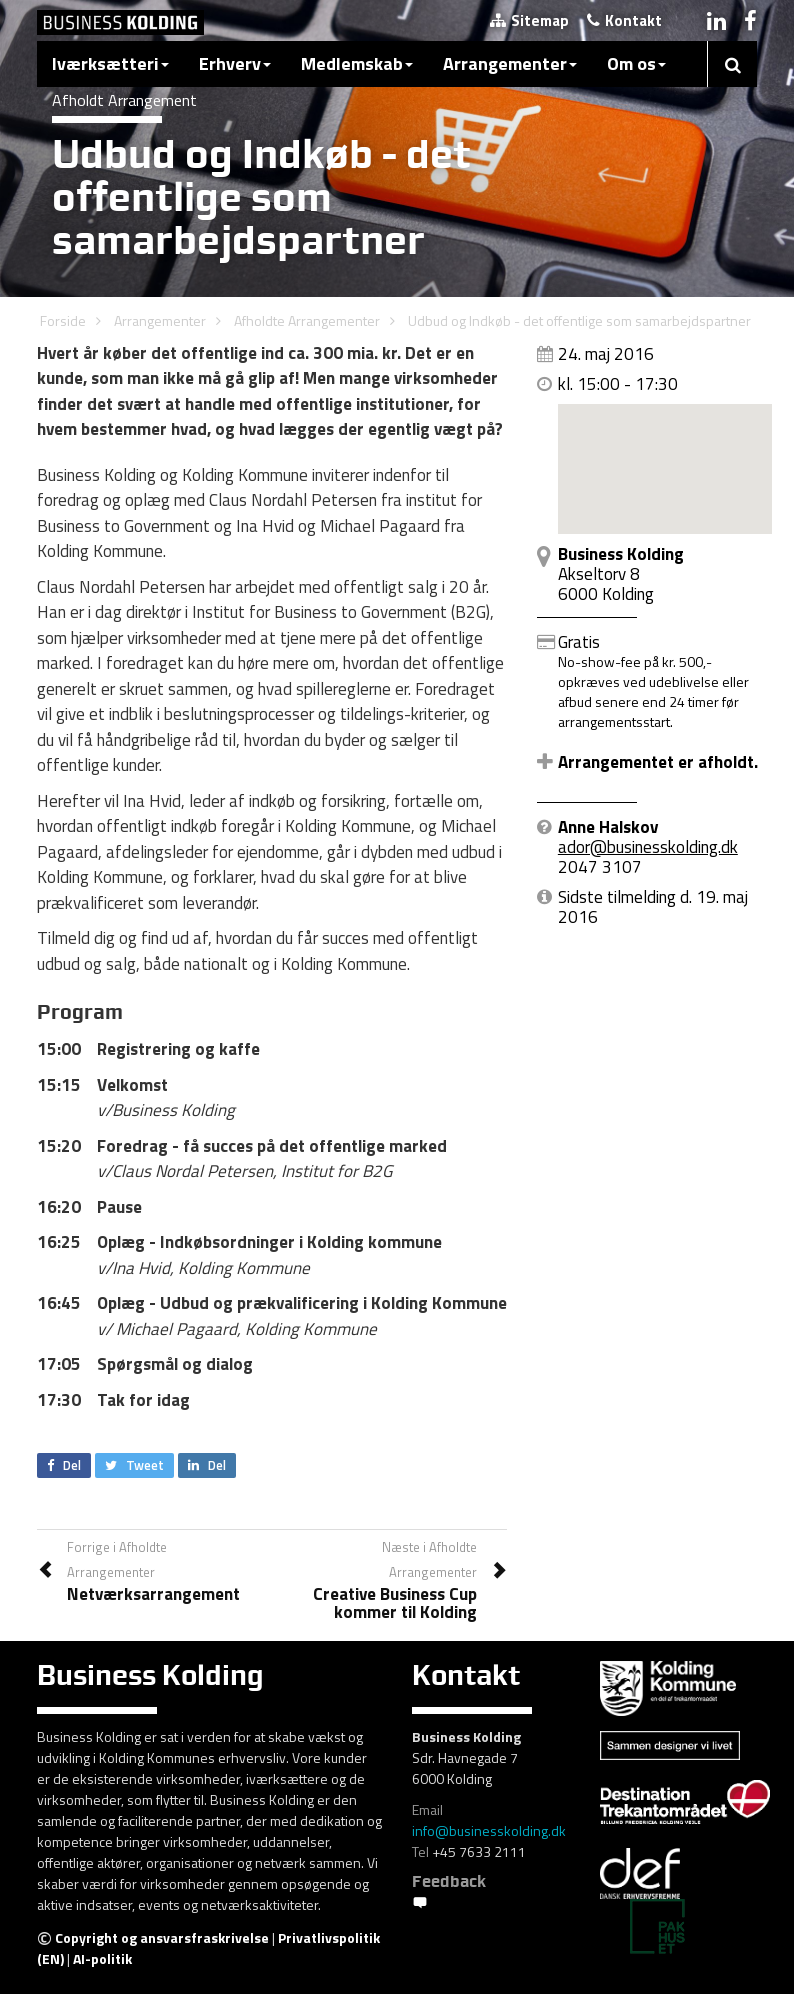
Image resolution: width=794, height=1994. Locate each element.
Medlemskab (357, 63)
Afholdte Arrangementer (307, 320)
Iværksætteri (110, 63)
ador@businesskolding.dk (648, 847)
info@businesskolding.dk (489, 1830)
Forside (63, 320)
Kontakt (624, 20)
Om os (636, 63)
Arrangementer (510, 63)
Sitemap (529, 20)
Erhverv (235, 63)
